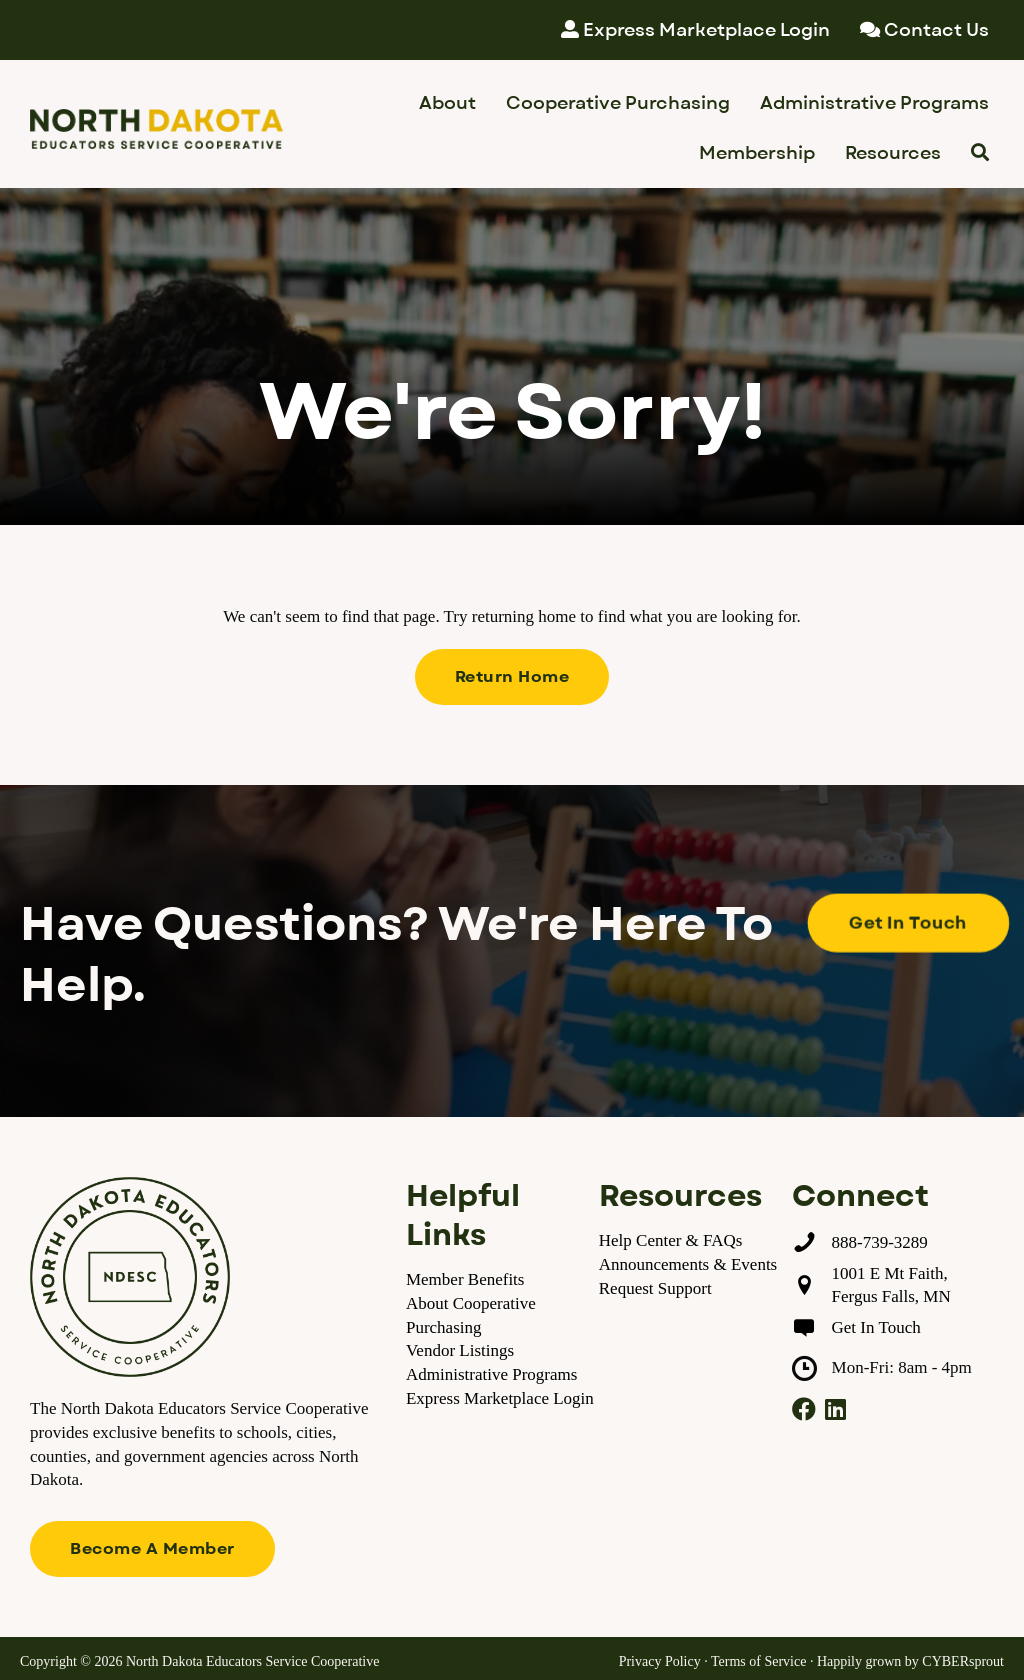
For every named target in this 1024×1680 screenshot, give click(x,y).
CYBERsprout (963, 1661)
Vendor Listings (460, 1350)
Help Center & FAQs (671, 1240)
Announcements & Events (688, 1264)
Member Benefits (465, 1279)
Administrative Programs (491, 1374)
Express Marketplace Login (500, 1398)
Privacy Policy (660, 1661)
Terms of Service (758, 1661)
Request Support (655, 1288)
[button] (512, 677)
